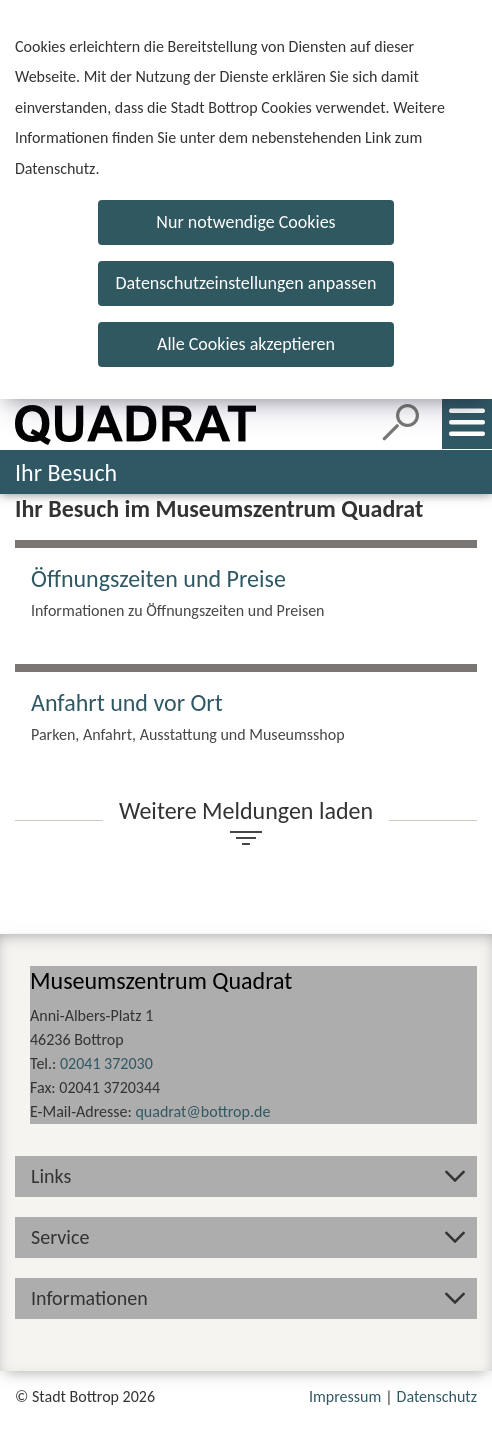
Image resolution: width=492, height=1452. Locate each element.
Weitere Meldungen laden (246, 810)
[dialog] (246, 199)
